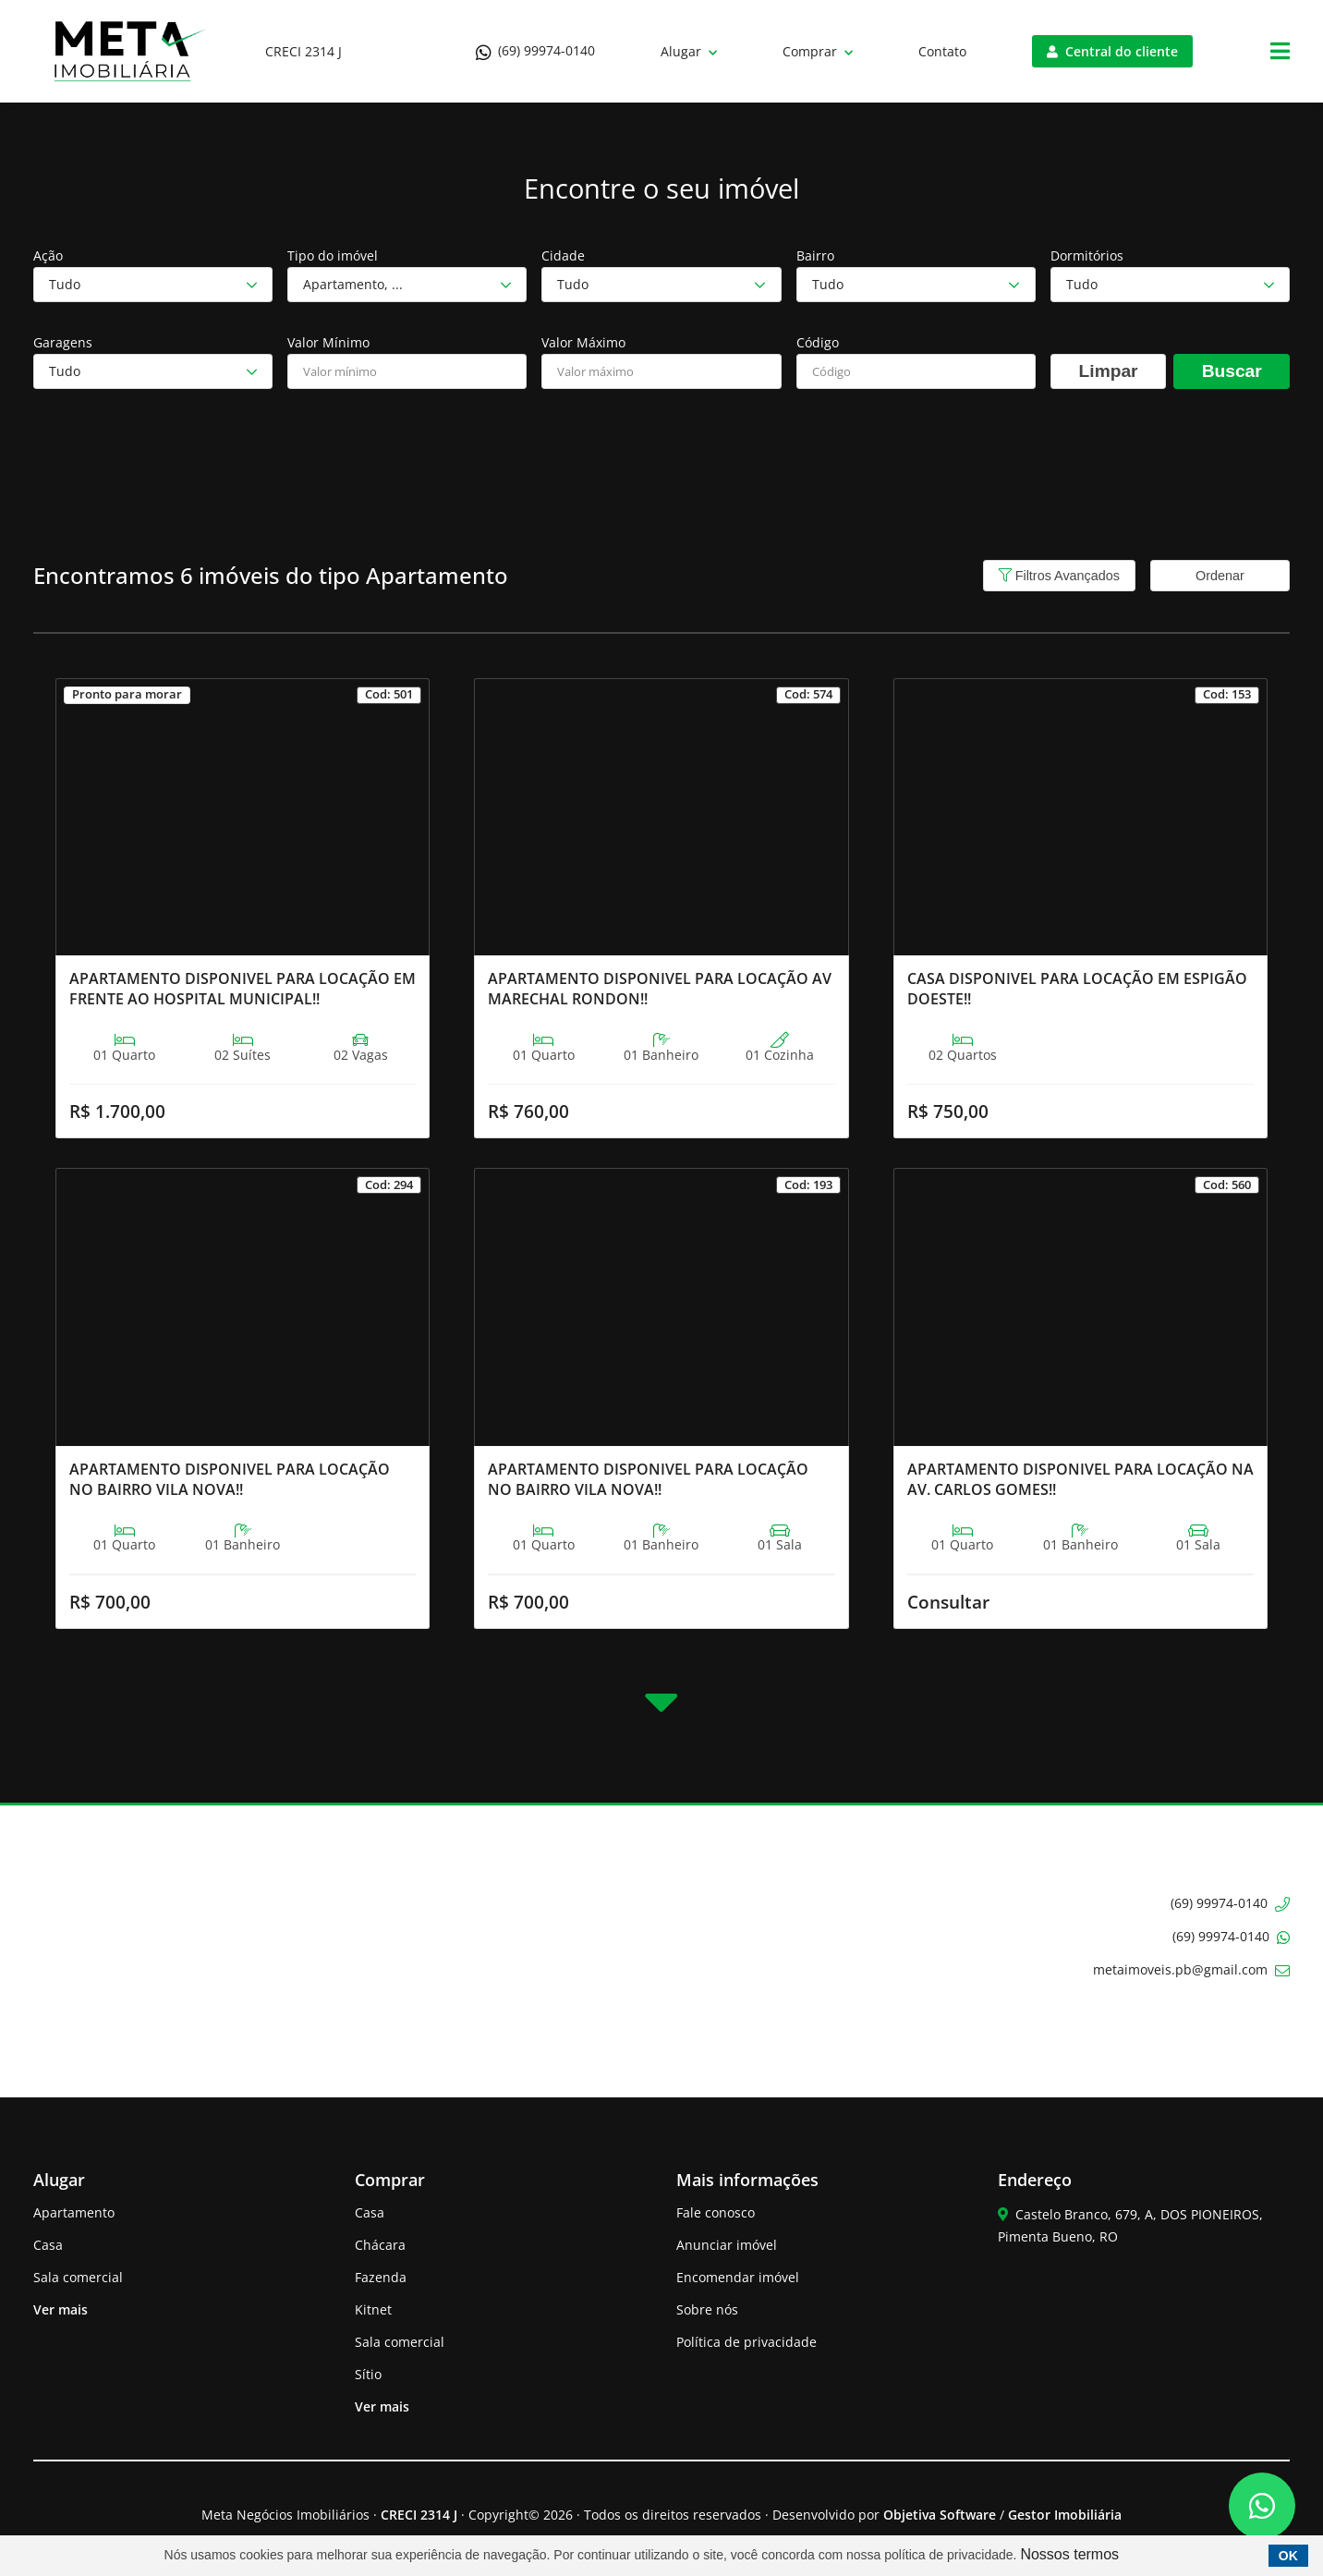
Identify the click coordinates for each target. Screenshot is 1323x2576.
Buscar (1232, 371)
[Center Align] (1280, 52)
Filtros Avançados (1059, 575)
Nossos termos (1069, 2554)
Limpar (1108, 371)
